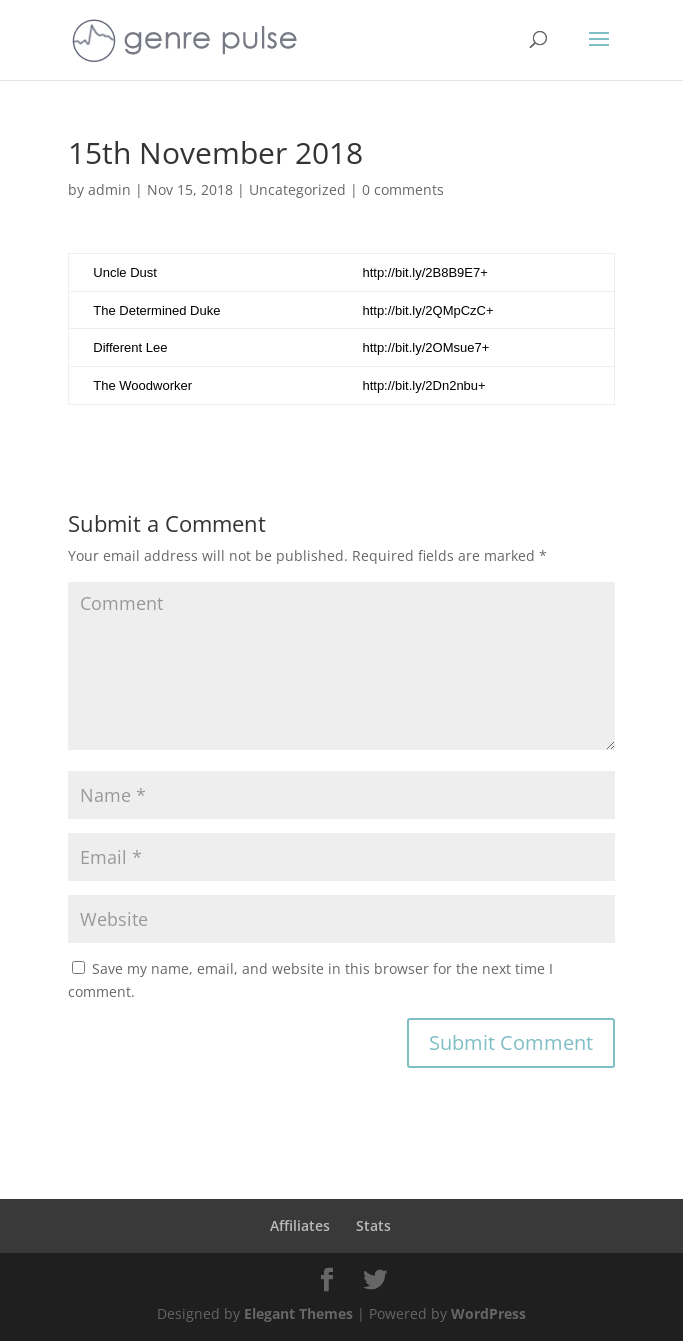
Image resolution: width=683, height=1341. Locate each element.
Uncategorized (297, 189)
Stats (373, 1225)
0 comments (403, 189)
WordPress (488, 1313)
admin (109, 189)
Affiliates (300, 1225)
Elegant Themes (298, 1313)
